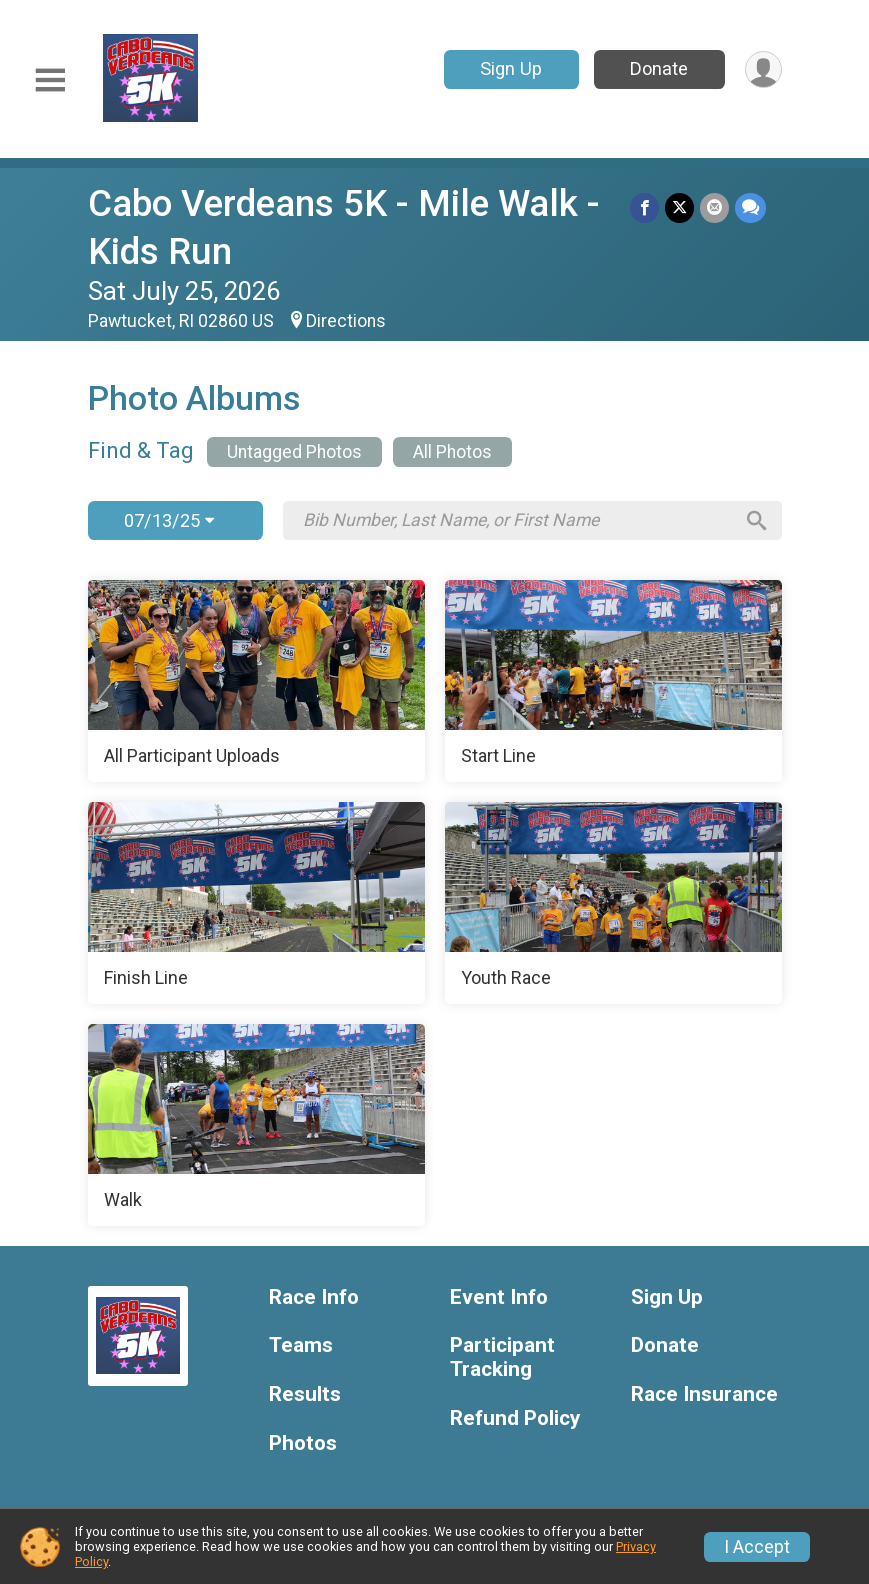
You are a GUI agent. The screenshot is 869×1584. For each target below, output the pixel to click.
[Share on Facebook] (644, 207)
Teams (301, 1345)
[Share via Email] (714, 207)
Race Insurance (704, 1394)
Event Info (499, 1297)
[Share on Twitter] (679, 207)
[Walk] (256, 1125)
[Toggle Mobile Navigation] (50, 80)
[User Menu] (763, 69)
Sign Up (511, 68)
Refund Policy (515, 1418)
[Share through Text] (750, 207)
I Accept (757, 1547)
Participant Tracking (502, 1357)
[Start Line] (613, 681)
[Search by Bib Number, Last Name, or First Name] (518, 520)
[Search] (757, 521)
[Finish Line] (256, 903)
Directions (346, 321)
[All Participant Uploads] (256, 681)
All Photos (452, 452)
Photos (303, 1443)
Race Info (314, 1297)
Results (305, 1394)
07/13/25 (169, 520)
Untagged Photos (294, 452)
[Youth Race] (613, 903)
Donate (659, 68)
